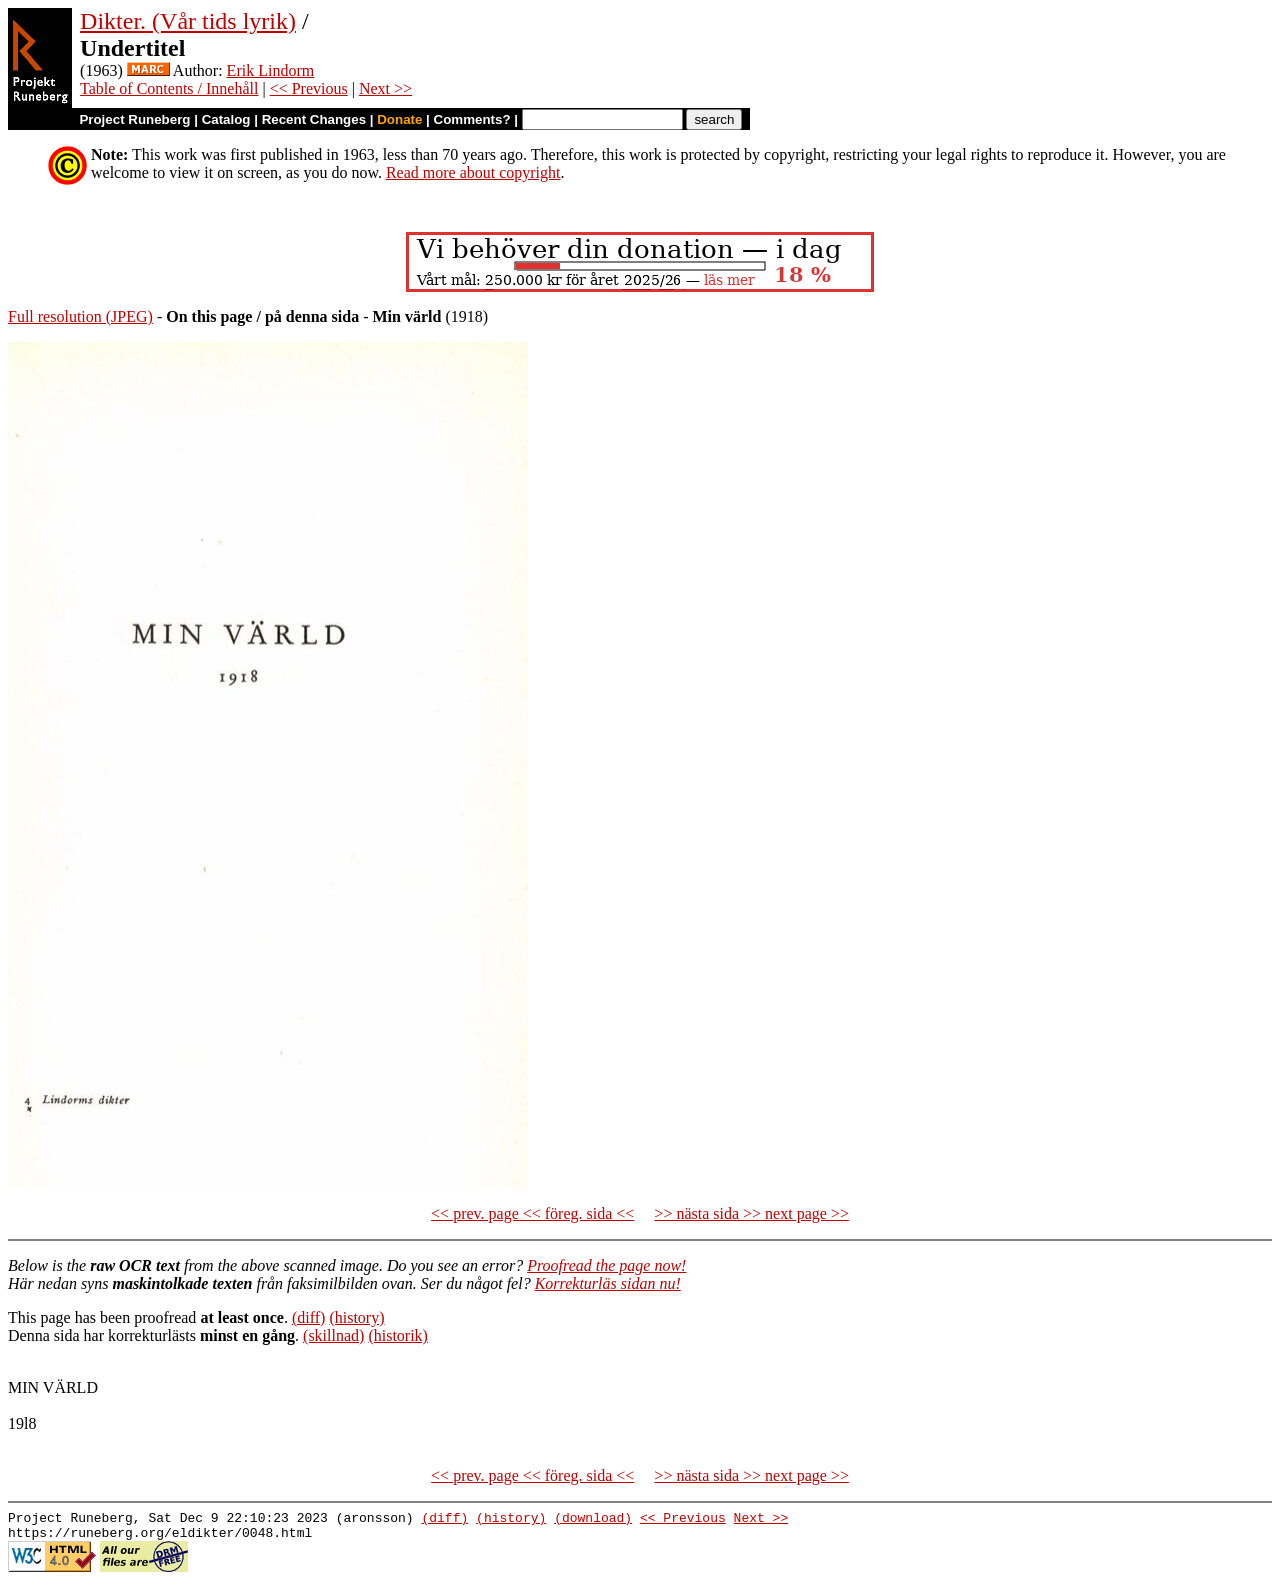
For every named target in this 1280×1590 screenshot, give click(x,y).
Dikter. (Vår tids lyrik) (188, 21)
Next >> (385, 88)
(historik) (398, 1335)
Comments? (472, 119)
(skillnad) (333, 1335)
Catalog (226, 119)
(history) (356, 1317)
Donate (399, 119)
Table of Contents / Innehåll (169, 88)
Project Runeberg (134, 119)
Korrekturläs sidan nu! (608, 1283)
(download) (593, 1520)
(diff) (308, 1317)
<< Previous (309, 88)
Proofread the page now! (606, 1265)
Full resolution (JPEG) (80, 316)
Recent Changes (314, 119)
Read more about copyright (473, 172)
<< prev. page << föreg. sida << (532, 1213)
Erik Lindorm (271, 70)
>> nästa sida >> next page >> (751, 1213)
